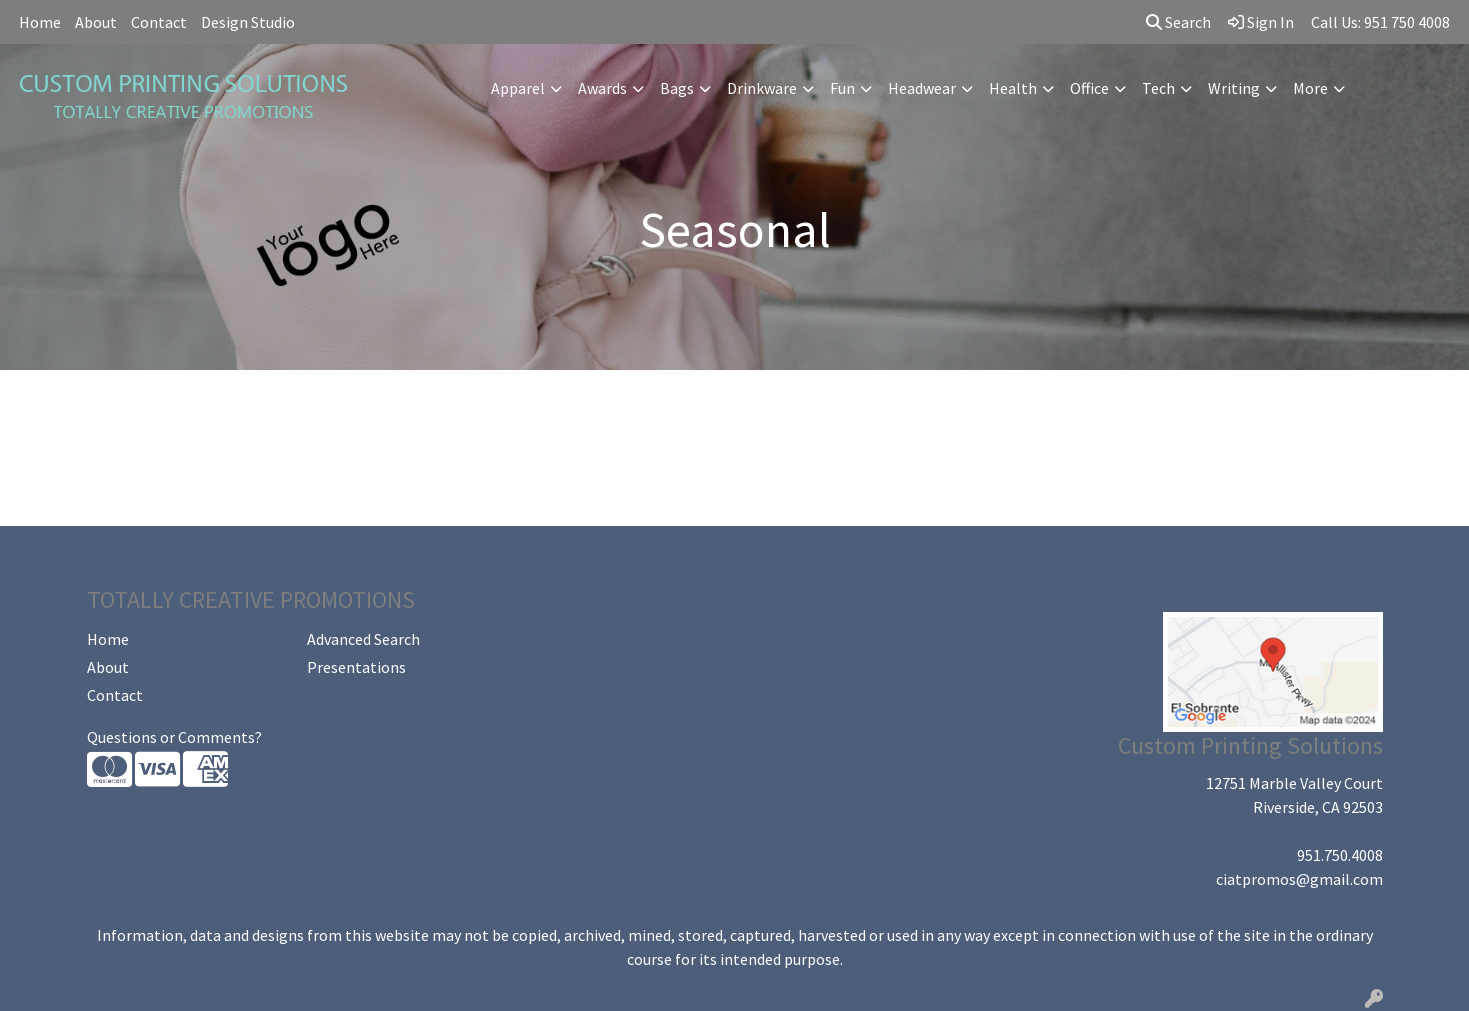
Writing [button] (1234, 88)
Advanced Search (363, 639)
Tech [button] (1158, 88)
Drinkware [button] (762, 88)
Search (1178, 22)
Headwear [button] (922, 88)
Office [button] (1089, 88)
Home (40, 22)
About (96, 22)
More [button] (1310, 88)
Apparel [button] (518, 88)
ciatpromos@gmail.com (1299, 879)
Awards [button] (602, 88)
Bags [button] (677, 88)
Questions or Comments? (174, 737)
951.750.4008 (1340, 855)
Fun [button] (842, 88)
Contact (159, 22)
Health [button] (1013, 88)
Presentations (356, 667)
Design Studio (248, 22)
